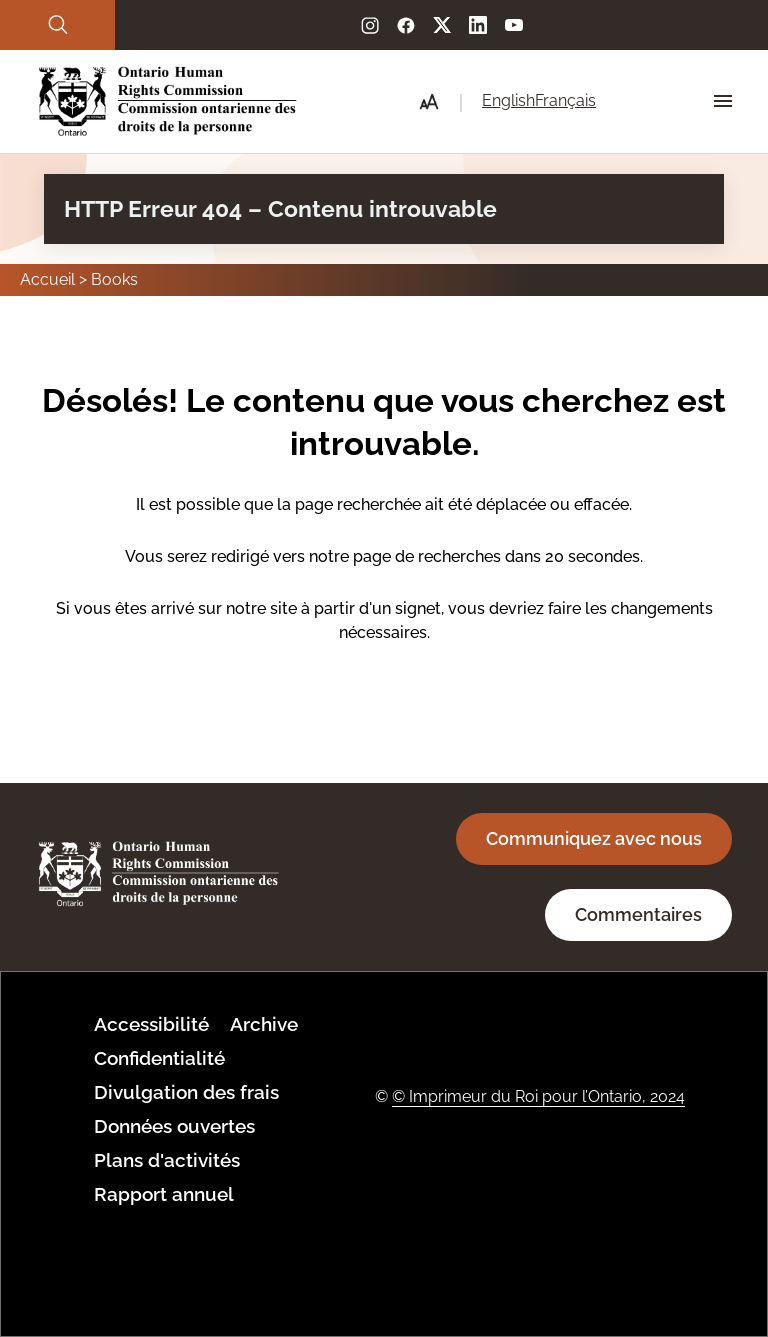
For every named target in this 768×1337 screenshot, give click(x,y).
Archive (264, 1024)
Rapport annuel (164, 1194)
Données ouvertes (174, 1126)
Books (114, 279)
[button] (429, 102)
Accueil (47, 279)
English (508, 100)
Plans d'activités (167, 1160)
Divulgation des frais (186, 1092)
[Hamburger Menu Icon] (723, 101)
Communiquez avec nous (594, 838)
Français (565, 100)
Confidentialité (159, 1058)
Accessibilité (151, 1024)
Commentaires (638, 914)
